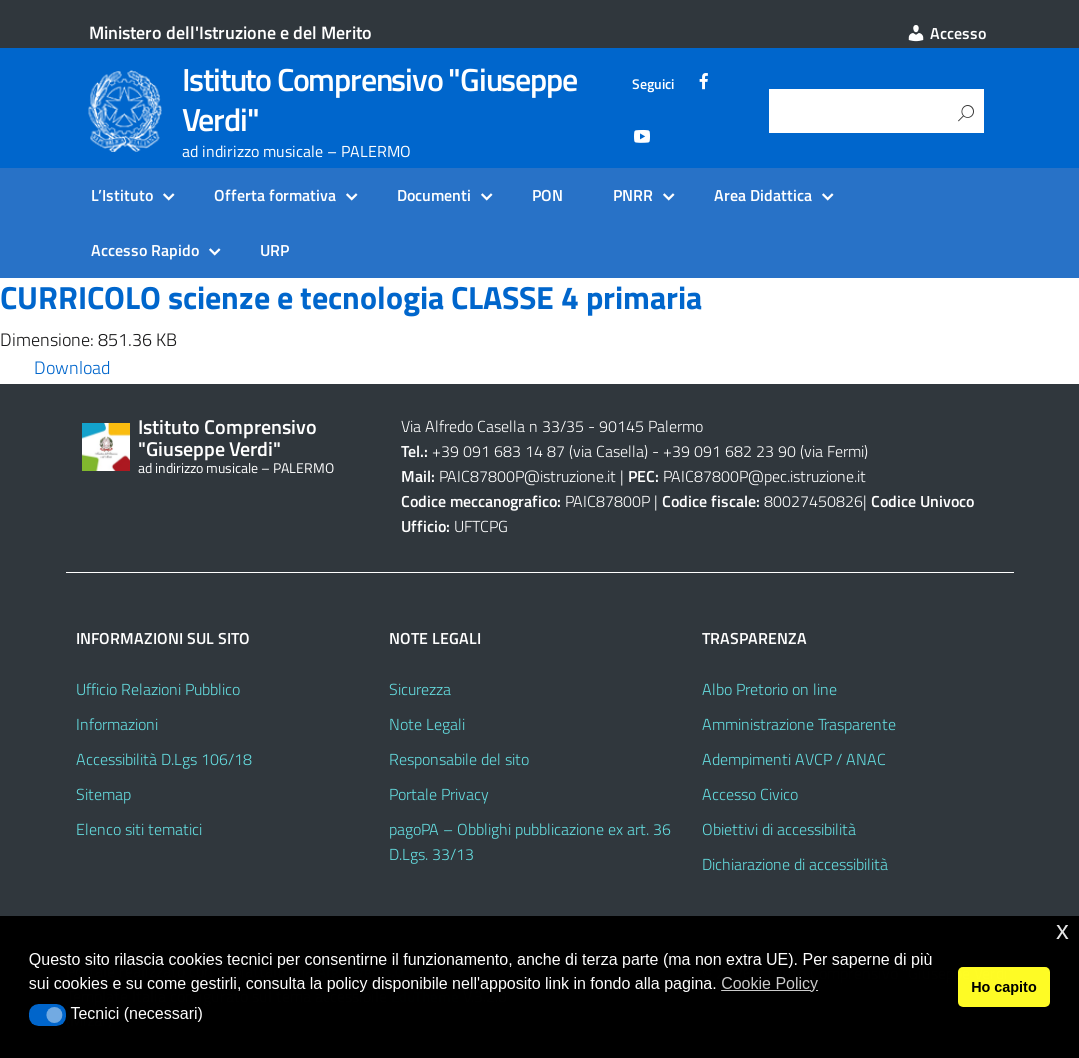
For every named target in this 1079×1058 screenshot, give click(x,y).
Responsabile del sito (459, 759)
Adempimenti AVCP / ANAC (794, 759)
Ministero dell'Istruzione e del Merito (230, 32)
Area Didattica (763, 195)
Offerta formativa (275, 195)
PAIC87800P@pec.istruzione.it (764, 476)
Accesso (946, 33)
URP (274, 250)
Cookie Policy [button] (769, 983)
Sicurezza (420, 689)
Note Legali (427, 724)
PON (547, 195)
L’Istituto (122, 195)
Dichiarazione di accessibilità (795, 864)
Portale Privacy (439, 794)
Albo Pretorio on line (769, 689)
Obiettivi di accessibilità (779, 829)
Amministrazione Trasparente (799, 724)
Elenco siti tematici (139, 829)
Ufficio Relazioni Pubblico (158, 689)
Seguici (653, 84)
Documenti (434, 195)
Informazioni (117, 724)
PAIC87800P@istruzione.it (527, 476)
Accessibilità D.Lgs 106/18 (164, 759)
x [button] (1062, 930)
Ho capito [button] (1004, 987)
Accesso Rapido (145, 250)
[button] (47, 1015)
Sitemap (103, 794)
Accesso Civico (750, 794)
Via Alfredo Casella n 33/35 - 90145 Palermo (552, 426)
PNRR (633, 195)
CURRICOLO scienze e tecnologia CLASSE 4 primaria (351, 297)
